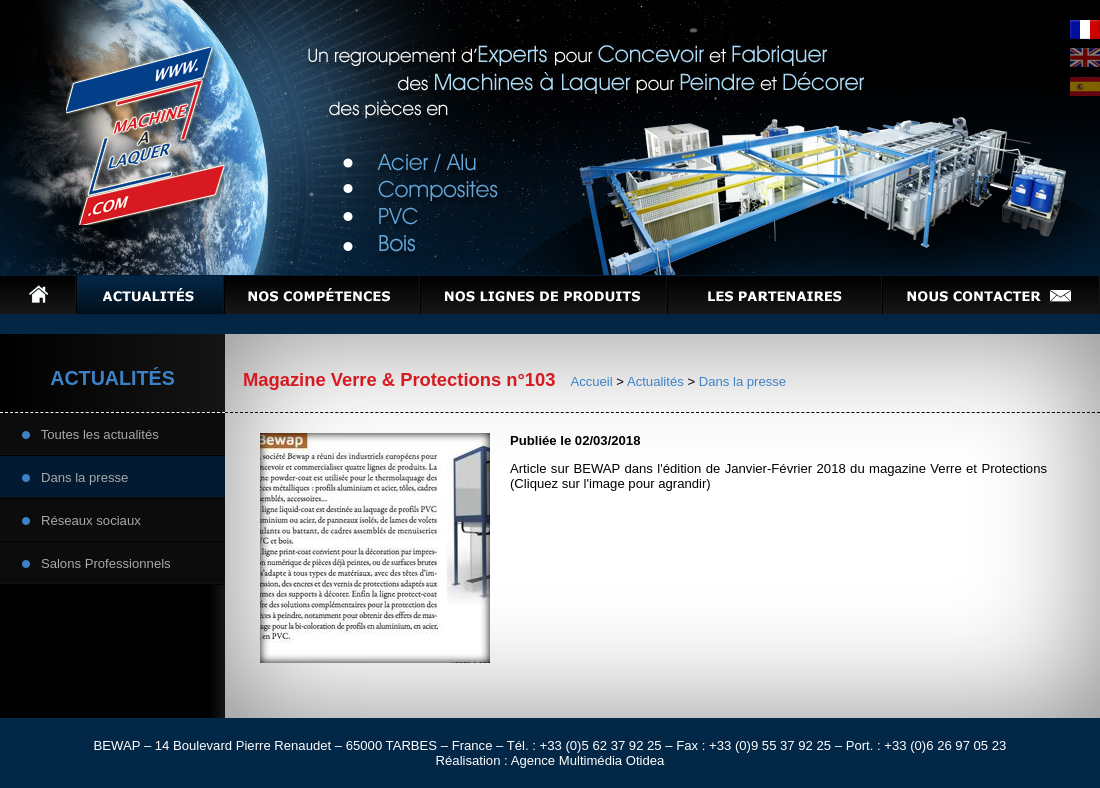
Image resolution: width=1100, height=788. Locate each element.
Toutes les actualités (90, 433)
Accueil (591, 381)
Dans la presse (75, 476)
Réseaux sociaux (81, 519)
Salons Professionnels (96, 562)
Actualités (655, 381)
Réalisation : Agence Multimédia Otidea (550, 760)
